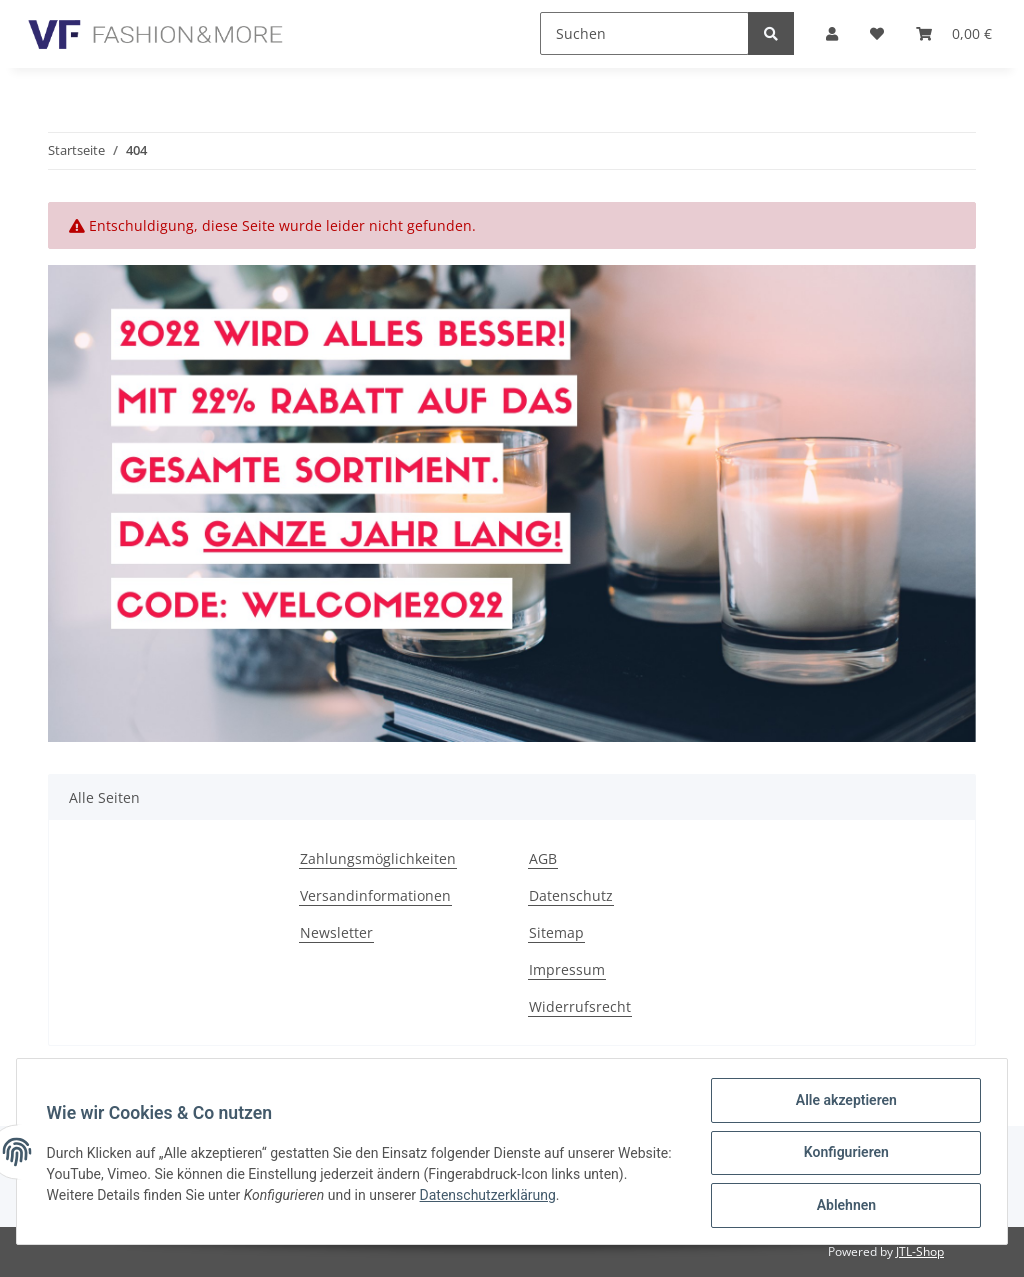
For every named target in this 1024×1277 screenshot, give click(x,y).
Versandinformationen (375, 895)
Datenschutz (571, 895)
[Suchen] (644, 33)
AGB (543, 858)
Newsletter (336, 932)
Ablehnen (843, 1206)
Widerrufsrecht (580, 1006)
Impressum (567, 969)
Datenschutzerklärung (537, 1196)
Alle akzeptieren (843, 1102)
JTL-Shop (920, 1251)
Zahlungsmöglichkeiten (378, 858)
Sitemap (556, 932)
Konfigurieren (843, 1154)
